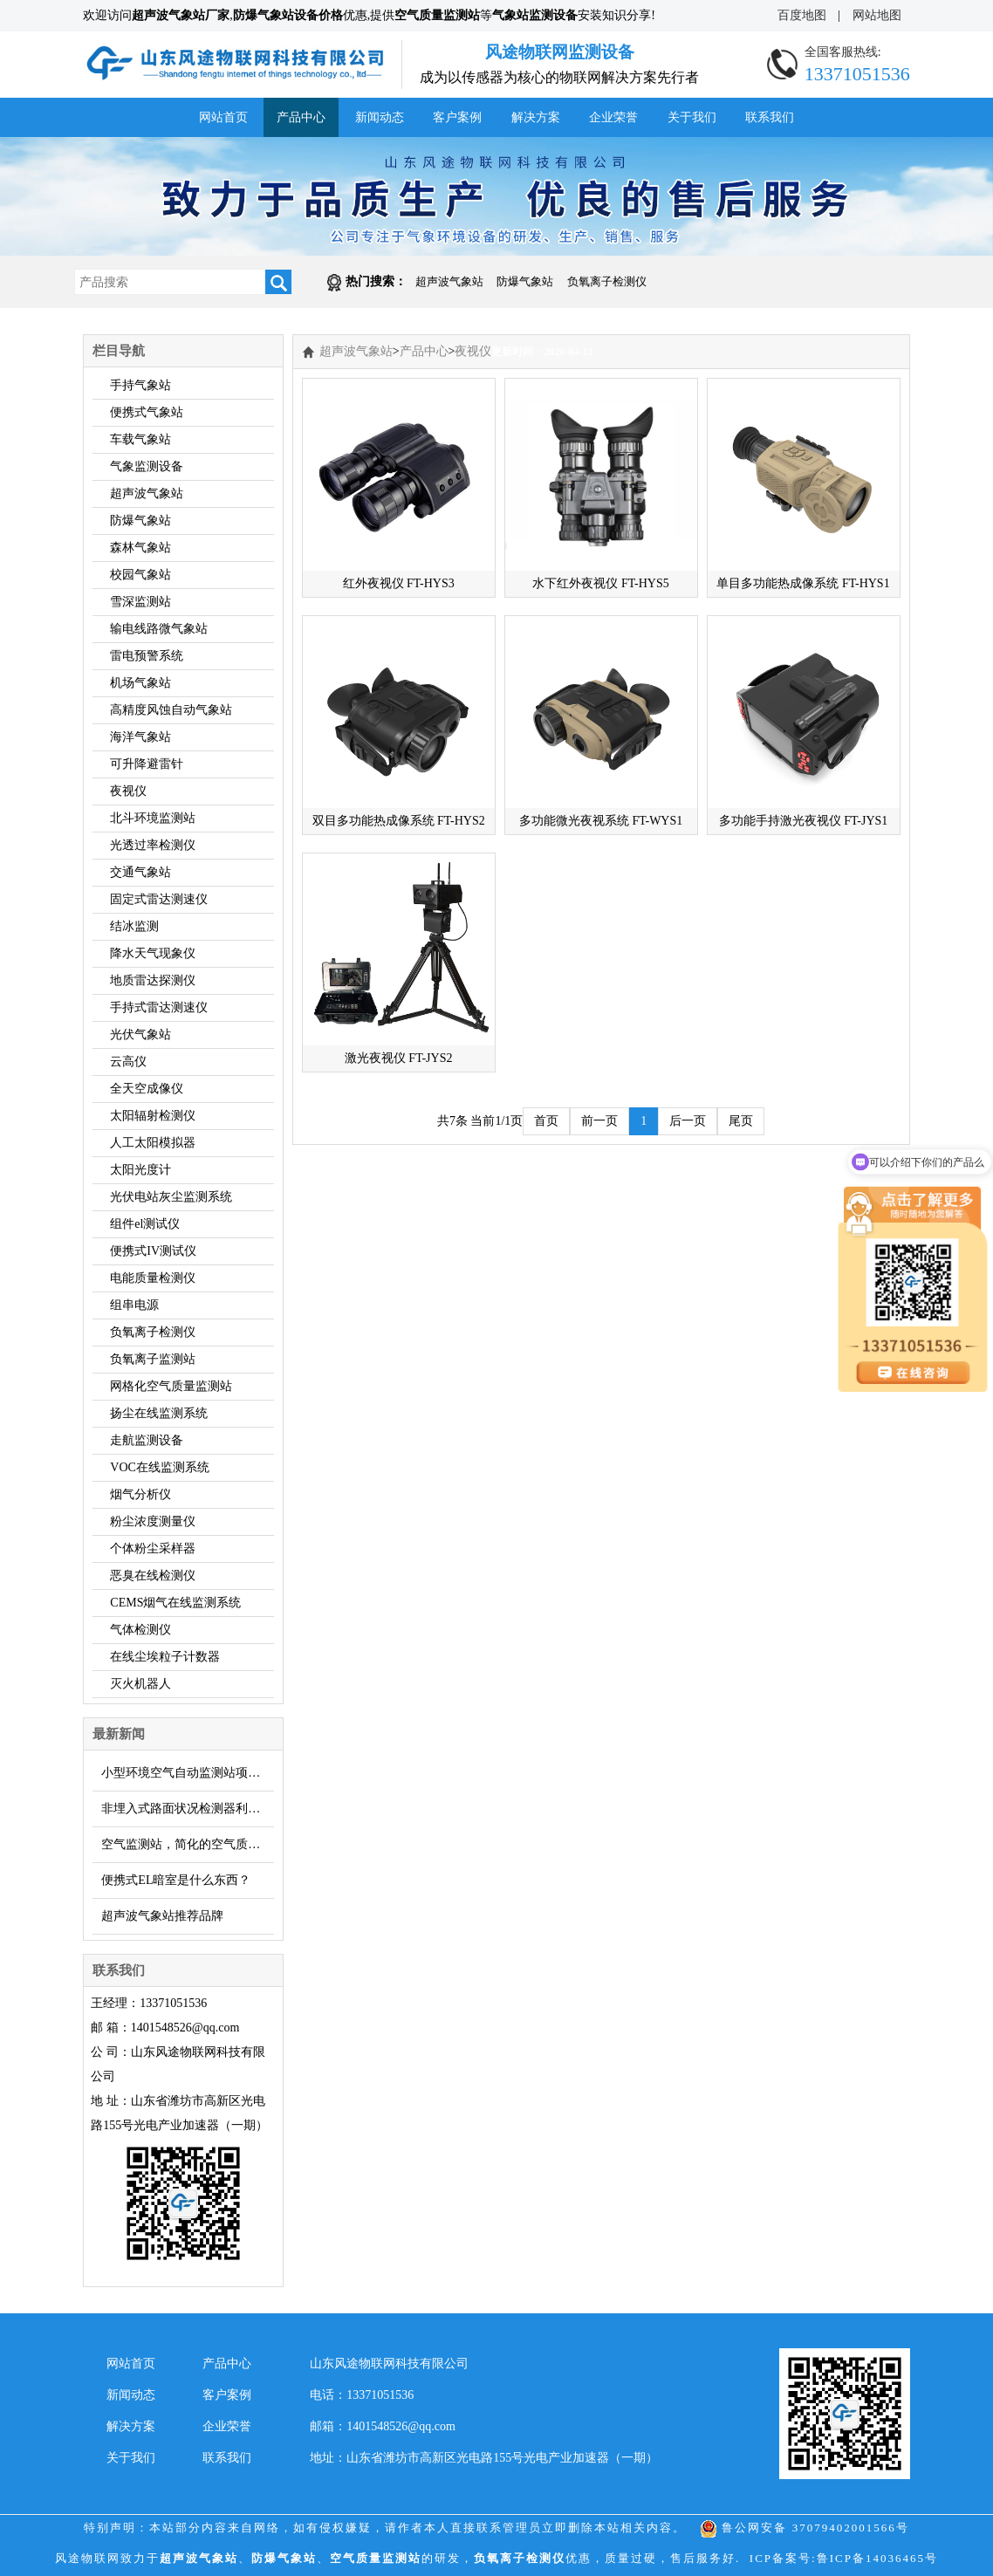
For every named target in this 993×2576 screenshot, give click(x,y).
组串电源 (134, 1305)
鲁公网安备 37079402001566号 (804, 2527)
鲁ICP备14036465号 (877, 2558)
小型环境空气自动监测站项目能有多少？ (187, 1772)
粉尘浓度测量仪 (152, 1521)
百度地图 (801, 16)
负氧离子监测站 (152, 1359)
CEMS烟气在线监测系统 (175, 1602)
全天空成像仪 (146, 1088)
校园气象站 (140, 574)
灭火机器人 (140, 1683)
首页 (546, 1120)
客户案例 (457, 117)
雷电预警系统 (146, 655)
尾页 (741, 1120)
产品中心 (301, 117)
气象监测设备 (146, 466)
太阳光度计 (140, 1169)
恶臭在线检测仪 (152, 1575)
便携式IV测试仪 (153, 1250)
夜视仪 (128, 791)
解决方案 (535, 117)
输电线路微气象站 (159, 628)
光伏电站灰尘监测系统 (171, 1196)
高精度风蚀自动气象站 (171, 709)
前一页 (599, 1120)
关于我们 (692, 117)
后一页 (687, 1120)
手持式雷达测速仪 (159, 1007)
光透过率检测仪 (152, 845)
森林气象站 (140, 547)
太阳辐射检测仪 (152, 1115)
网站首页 (223, 117)
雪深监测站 (140, 601)
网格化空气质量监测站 (171, 1386)
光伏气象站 (140, 1034)
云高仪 (128, 1061)
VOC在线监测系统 (159, 1467)
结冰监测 (134, 926)
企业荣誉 (613, 117)
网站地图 (877, 16)
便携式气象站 (146, 412)
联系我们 (769, 117)
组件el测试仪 (145, 1223)
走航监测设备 (146, 1440)
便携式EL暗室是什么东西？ (175, 1880)
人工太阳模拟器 (152, 1142)
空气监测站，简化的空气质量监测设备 (187, 1844)
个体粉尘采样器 (152, 1548)
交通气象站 (140, 872)
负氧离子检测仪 (607, 281)
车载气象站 (140, 439)
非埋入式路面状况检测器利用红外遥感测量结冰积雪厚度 (187, 1808)
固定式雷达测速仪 (159, 899)
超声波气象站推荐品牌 (162, 1915)
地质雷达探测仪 (152, 980)
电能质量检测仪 (152, 1278)
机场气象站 (140, 682)
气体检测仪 (140, 1629)
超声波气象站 (449, 281)
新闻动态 (379, 117)
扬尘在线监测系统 (159, 1413)
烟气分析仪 (140, 1494)
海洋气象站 (140, 736)
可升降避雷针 (146, 764)
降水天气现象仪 (152, 953)
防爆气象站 (524, 281)
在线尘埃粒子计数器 (165, 1656)
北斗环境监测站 (152, 818)
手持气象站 (140, 385)
